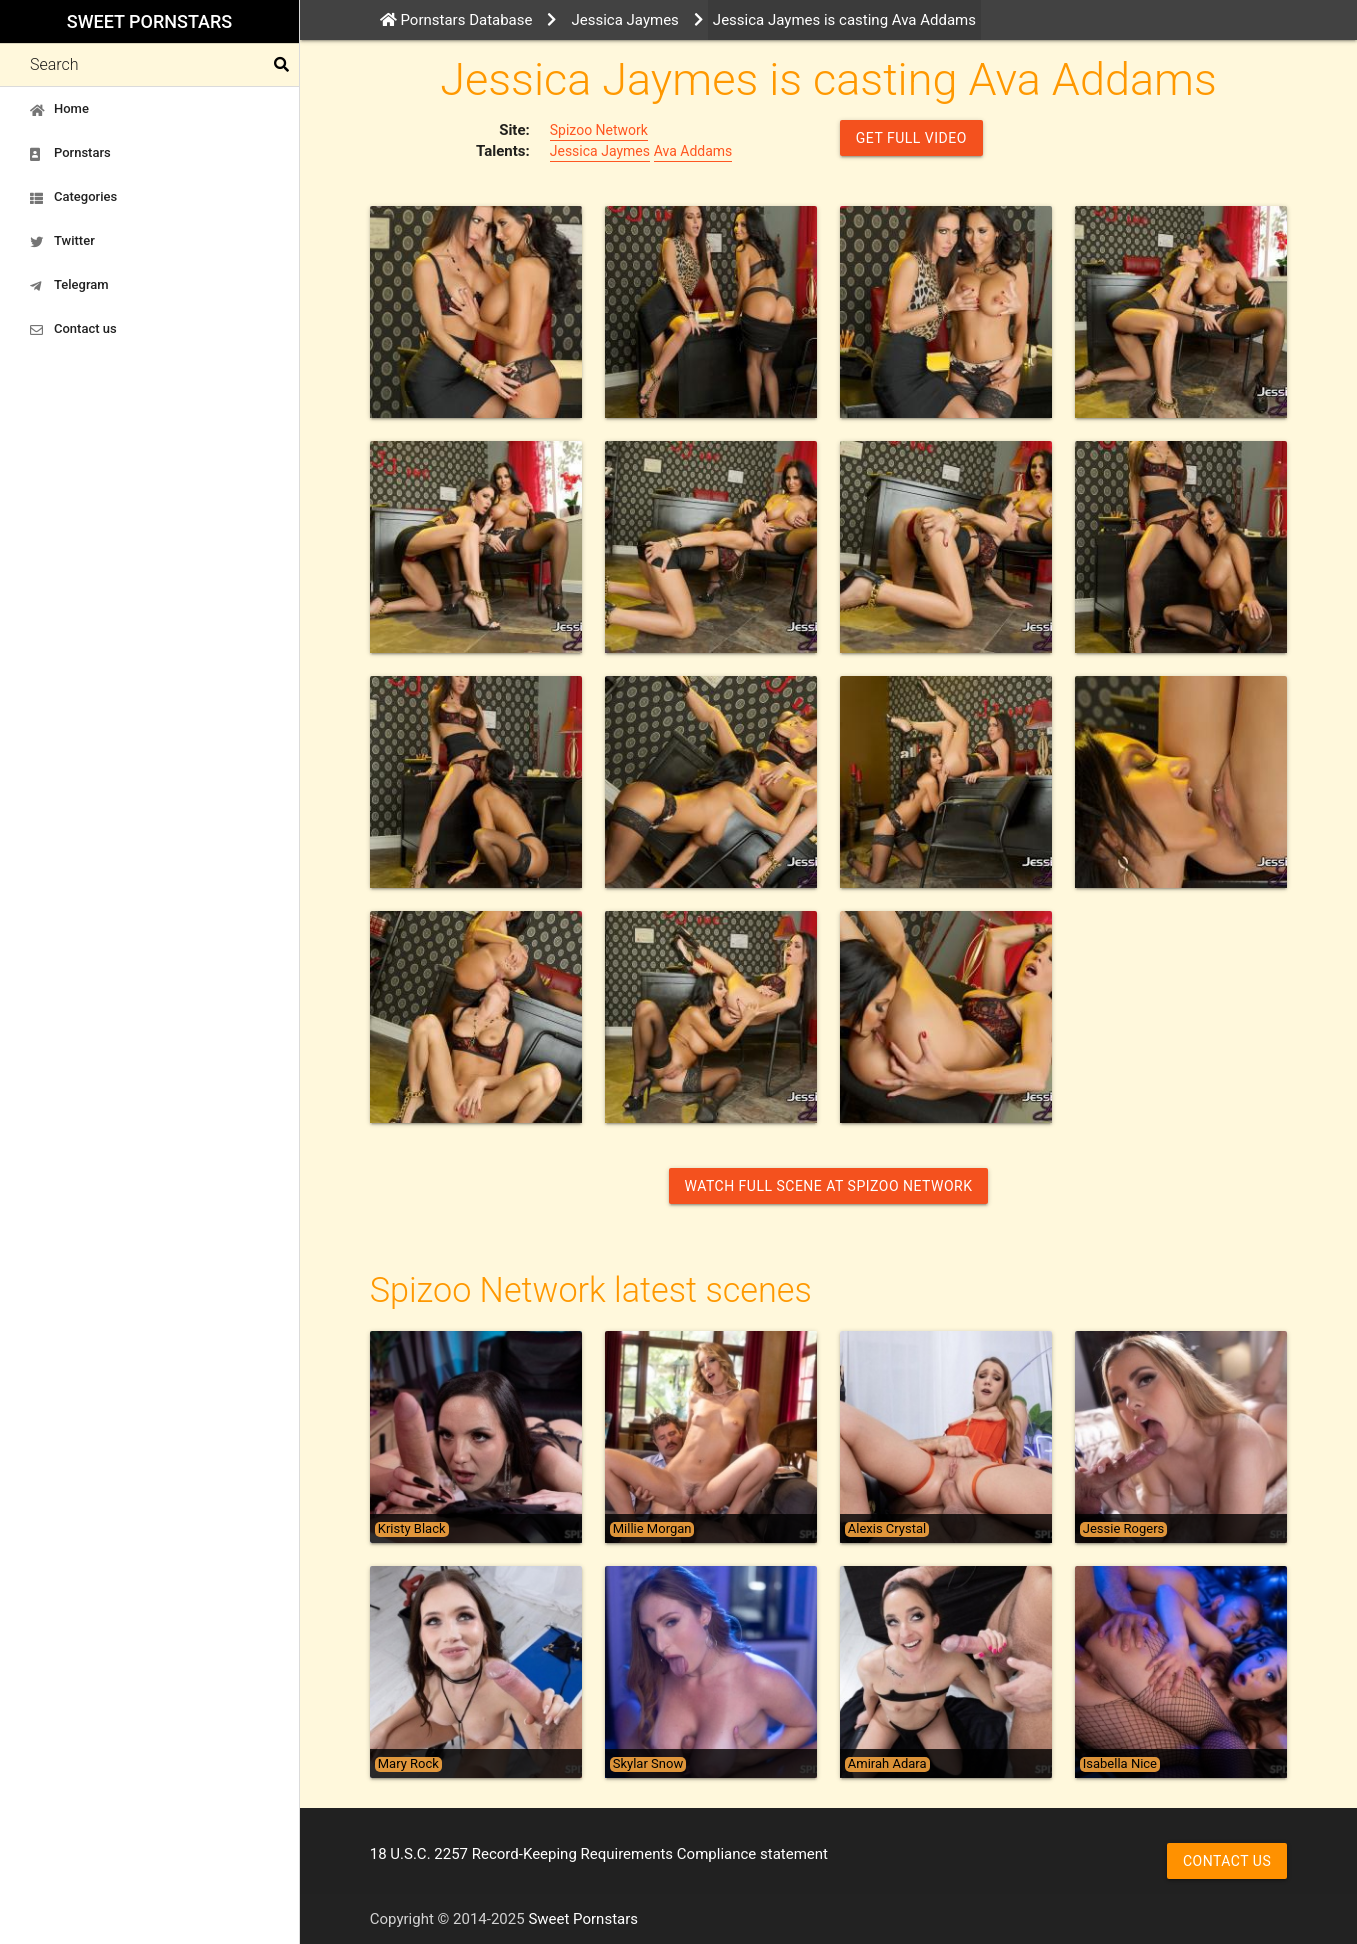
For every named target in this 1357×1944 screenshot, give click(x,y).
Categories (73, 197)
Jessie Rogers (1124, 1529)
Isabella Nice (1120, 1764)
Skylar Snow (648, 1764)
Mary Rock (408, 1764)
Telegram (69, 285)
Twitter (62, 241)
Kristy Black (412, 1529)
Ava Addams (693, 151)
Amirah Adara (887, 1764)
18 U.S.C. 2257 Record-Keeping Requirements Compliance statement (599, 1854)
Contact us (73, 329)
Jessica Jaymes (600, 151)
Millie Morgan (652, 1529)
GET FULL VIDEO (911, 138)
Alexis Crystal (887, 1529)
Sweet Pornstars (149, 21)
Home (59, 109)
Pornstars (70, 153)
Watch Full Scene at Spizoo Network (829, 1186)
